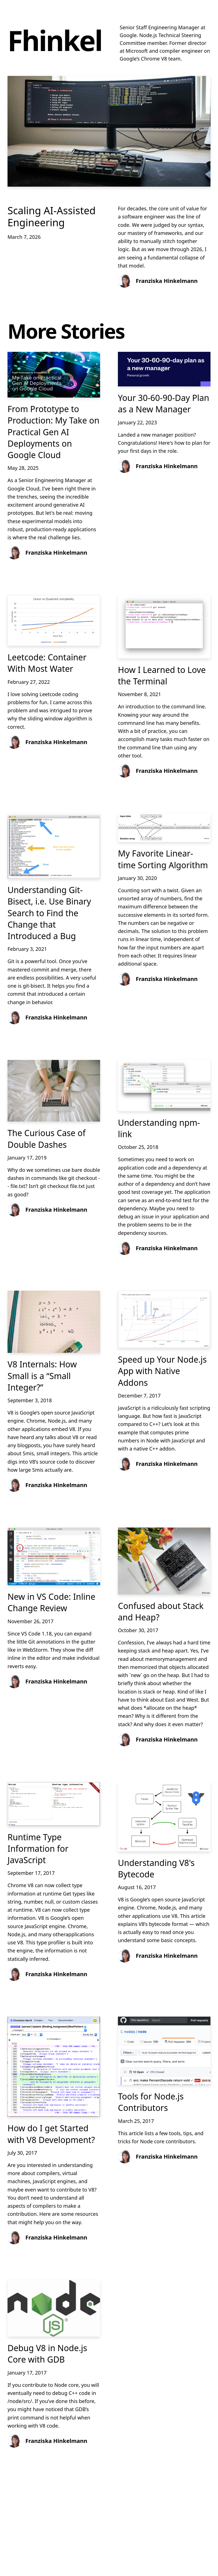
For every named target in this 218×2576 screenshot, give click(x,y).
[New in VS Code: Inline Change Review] (54, 1556)
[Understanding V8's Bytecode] (164, 1816)
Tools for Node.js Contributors (151, 2102)
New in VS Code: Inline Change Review (51, 1602)
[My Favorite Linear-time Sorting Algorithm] (164, 827)
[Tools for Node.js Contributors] (164, 2051)
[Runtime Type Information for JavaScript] (54, 1804)
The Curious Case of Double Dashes (47, 1138)
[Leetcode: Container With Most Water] (54, 620)
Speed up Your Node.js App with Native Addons (162, 1371)
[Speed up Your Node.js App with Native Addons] (164, 1319)
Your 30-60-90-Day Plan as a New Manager (163, 403)
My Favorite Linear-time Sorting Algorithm (163, 859)
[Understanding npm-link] (164, 1085)
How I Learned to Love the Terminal (162, 675)
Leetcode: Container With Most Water (47, 662)
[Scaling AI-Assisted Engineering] (109, 131)
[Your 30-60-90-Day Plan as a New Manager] (164, 369)
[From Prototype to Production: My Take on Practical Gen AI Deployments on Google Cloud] (54, 375)
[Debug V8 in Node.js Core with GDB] (54, 2308)
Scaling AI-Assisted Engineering (52, 216)
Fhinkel (55, 40)
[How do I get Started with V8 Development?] (54, 2067)
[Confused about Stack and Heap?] (164, 1561)
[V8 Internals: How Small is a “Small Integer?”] (54, 1322)
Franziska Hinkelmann (167, 281)
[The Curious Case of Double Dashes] (54, 1091)
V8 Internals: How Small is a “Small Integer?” (42, 1375)
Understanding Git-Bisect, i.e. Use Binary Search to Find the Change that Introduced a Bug (49, 913)
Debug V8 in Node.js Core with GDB (47, 2353)
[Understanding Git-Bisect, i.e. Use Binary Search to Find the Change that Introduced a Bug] (54, 846)
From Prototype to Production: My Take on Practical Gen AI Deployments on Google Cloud (53, 432)
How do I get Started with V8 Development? (51, 2133)
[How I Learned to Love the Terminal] (164, 626)
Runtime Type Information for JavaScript (38, 1848)
